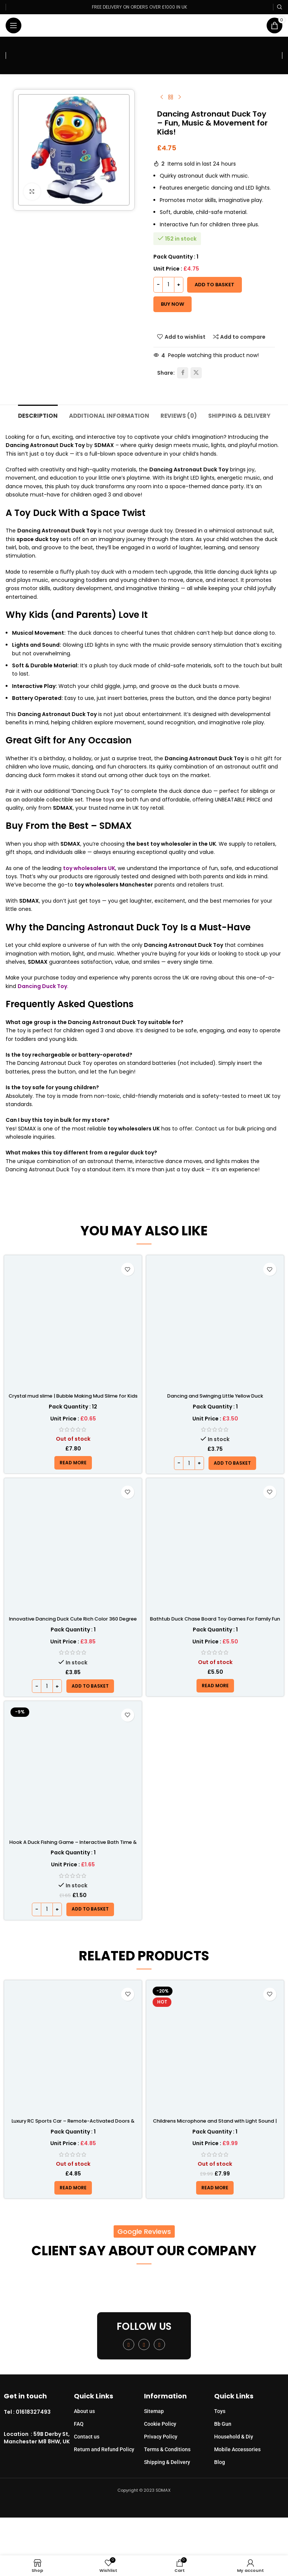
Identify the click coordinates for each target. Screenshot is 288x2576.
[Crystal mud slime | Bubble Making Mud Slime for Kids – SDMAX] (73, 1324)
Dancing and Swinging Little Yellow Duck (215, 1396)
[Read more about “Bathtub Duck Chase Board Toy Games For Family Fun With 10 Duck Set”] (215, 1686)
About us (84, 2412)
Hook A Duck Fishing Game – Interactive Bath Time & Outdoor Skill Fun (73, 1846)
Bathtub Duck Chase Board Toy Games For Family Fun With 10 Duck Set (215, 1623)
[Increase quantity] (178, 285)
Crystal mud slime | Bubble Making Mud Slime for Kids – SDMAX (73, 1399)
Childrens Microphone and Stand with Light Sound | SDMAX (214, 2124)
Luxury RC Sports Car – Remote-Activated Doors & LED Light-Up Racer (73, 2124)
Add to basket (214, 284)
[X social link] (196, 372)
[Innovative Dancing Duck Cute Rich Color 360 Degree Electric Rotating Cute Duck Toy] (73, 1547)
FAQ (79, 2424)
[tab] (33, 415)
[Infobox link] (39, 2412)
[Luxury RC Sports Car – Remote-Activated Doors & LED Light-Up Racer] (73, 2049)
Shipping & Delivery (167, 2462)
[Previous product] (161, 97)
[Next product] (179, 97)
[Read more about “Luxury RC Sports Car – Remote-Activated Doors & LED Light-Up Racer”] (73, 2188)
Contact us (86, 2437)
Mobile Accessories (237, 2450)
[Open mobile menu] (13, 25)
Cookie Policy (160, 2424)
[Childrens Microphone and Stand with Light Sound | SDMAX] (215, 2049)
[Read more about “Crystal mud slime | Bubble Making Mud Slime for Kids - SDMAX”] (73, 1463)
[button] (232, 1463)
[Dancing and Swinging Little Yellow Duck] (215, 1324)
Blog (219, 2462)
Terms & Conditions (167, 2450)
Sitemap (154, 2412)
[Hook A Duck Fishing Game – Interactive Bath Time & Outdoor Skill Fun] (73, 1771)
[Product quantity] (168, 285)
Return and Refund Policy (104, 2450)
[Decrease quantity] (158, 285)
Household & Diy (233, 2437)
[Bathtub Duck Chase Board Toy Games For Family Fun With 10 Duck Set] (215, 1547)
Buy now (172, 304)
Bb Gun (222, 2424)
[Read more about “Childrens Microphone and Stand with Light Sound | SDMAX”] (215, 2188)
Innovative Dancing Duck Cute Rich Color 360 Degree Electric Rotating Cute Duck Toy (73, 1623)
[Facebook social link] (182, 372)
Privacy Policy (160, 2437)
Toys (219, 2412)
